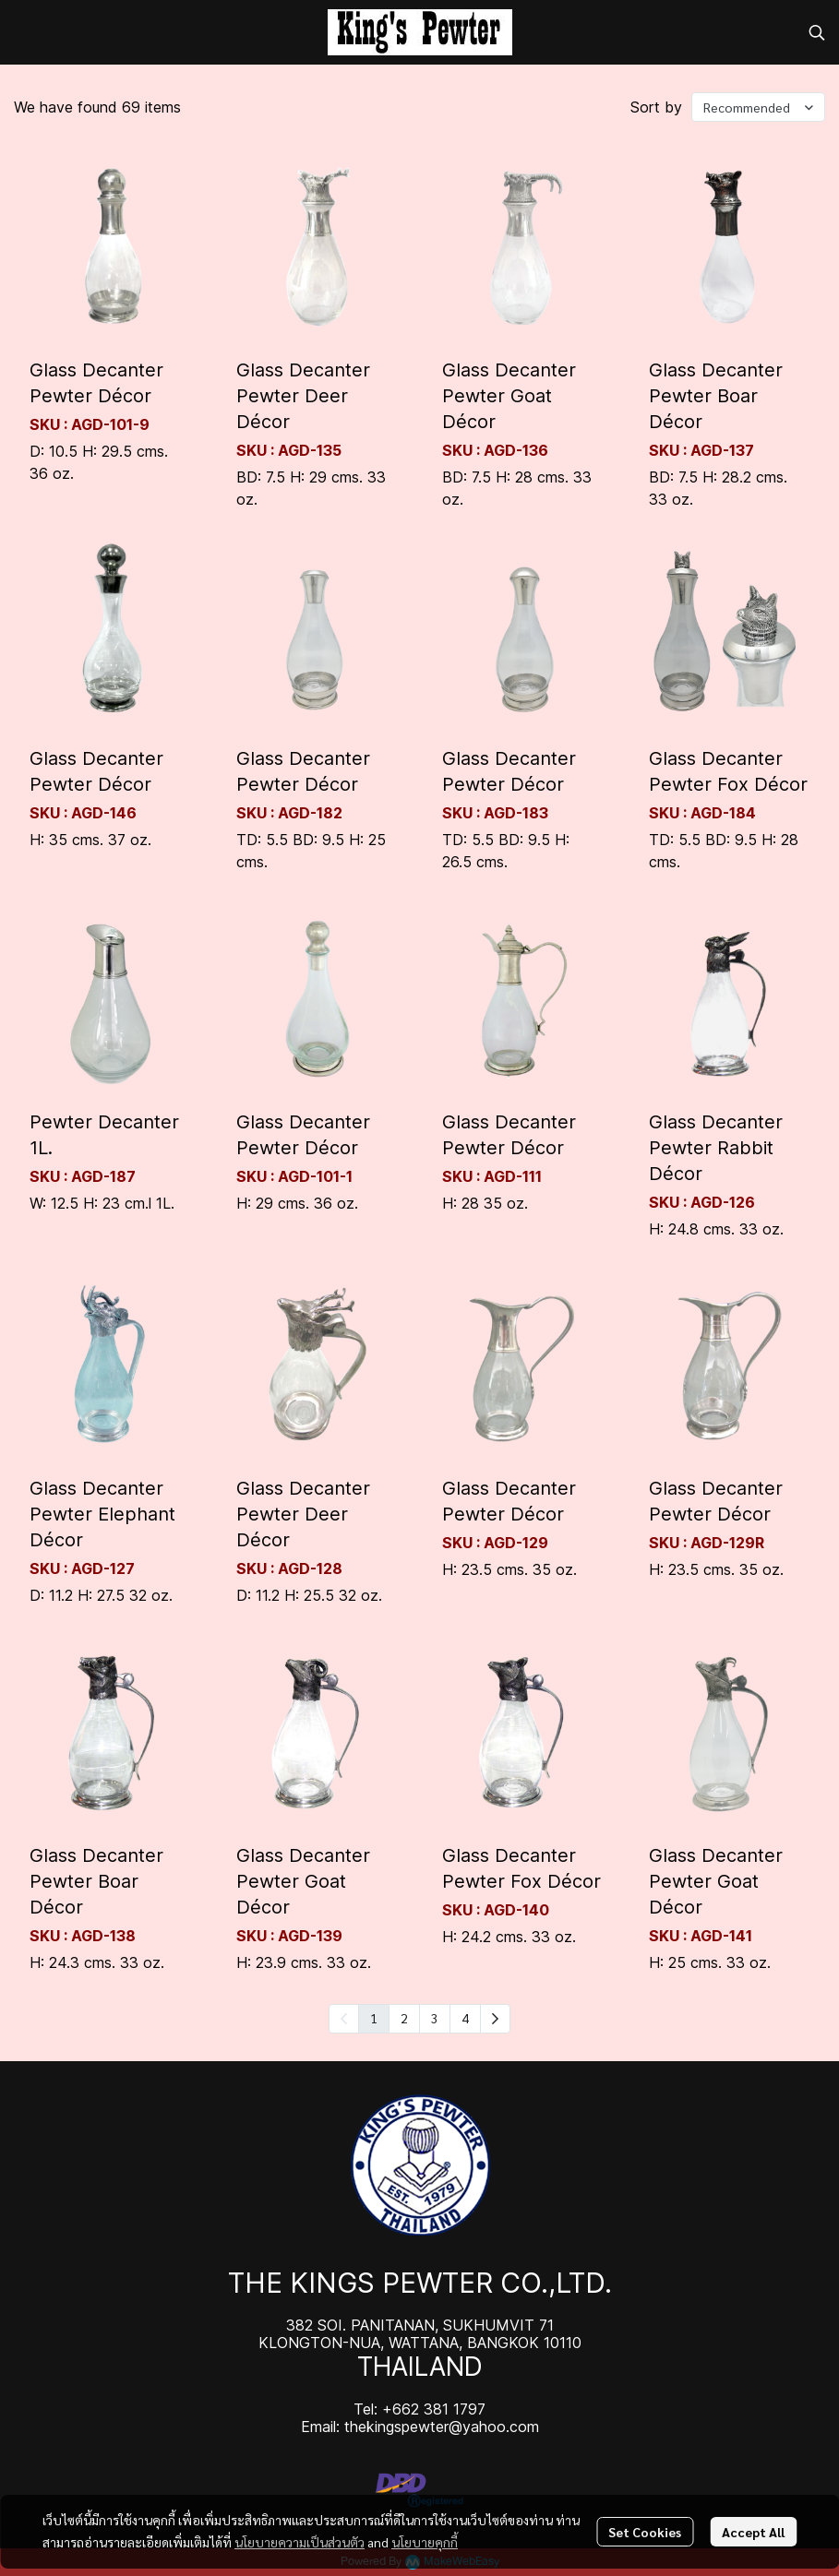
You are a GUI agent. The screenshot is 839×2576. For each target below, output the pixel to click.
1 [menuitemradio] (374, 2018)
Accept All (753, 2531)
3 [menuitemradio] (434, 2018)
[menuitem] (495, 2018)
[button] (817, 32)
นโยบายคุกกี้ (424, 2542)
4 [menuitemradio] (465, 2018)
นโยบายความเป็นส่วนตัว (299, 2542)
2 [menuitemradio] (404, 2018)
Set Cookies (644, 2531)
